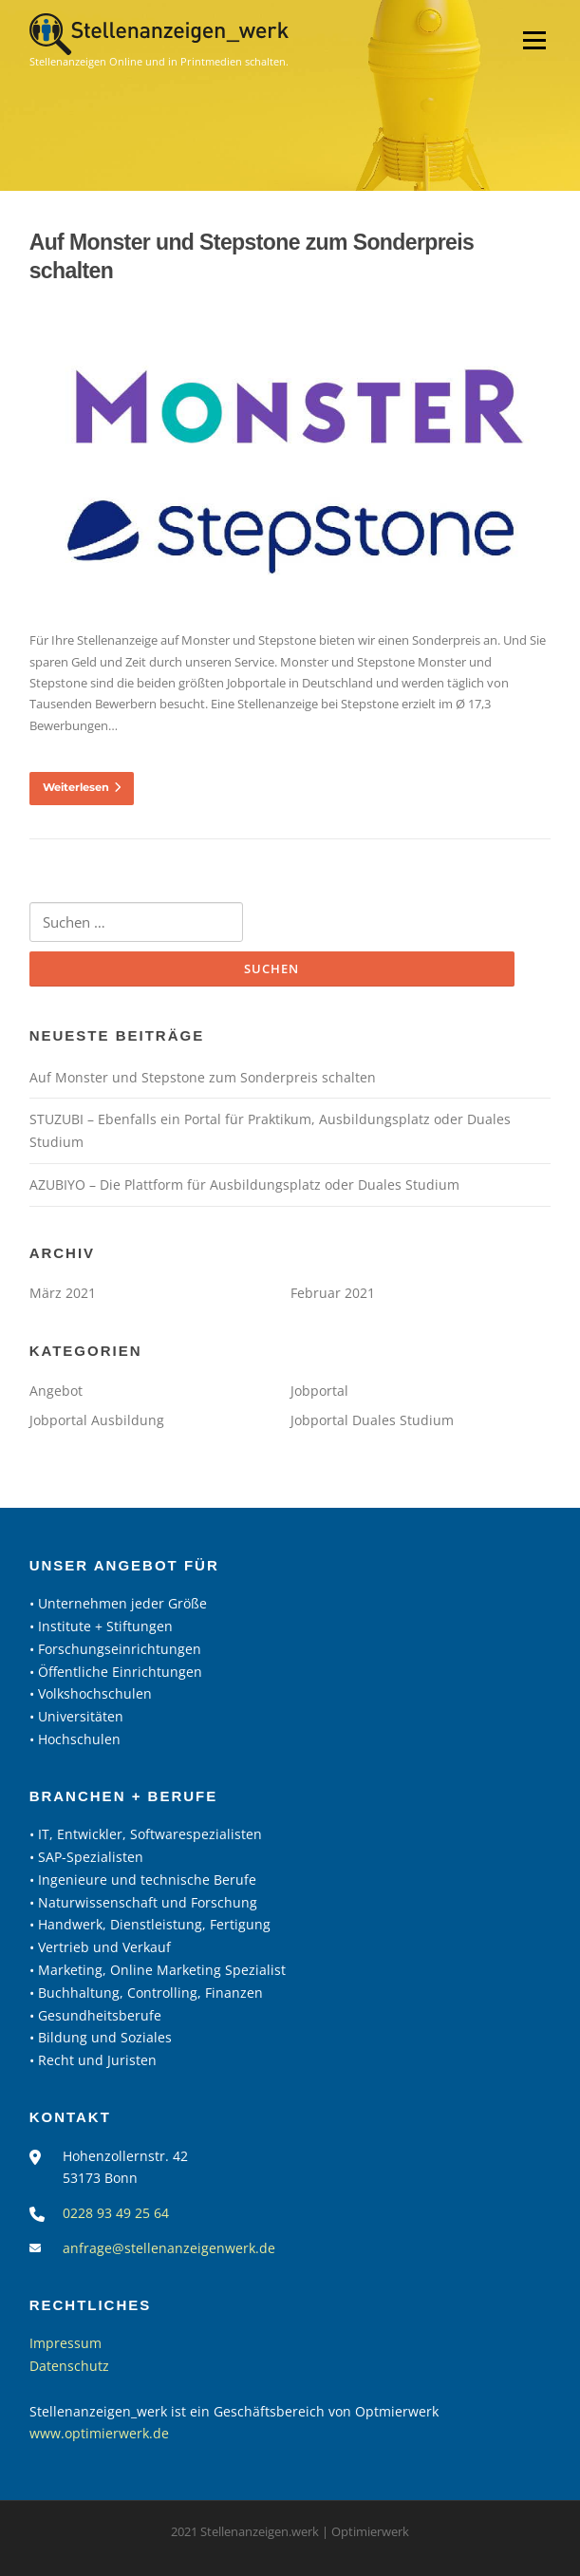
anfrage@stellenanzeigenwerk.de (169, 2248)
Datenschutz (69, 2366)
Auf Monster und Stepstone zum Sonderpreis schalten (202, 1077)
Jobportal (319, 1391)
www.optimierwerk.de (99, 2433)
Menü (534, 39)
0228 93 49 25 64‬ (116, 2213)
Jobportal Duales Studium (372, 1420)
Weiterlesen (82, 787)
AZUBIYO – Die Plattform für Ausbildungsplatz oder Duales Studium (244, 1184)
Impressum (65, 2343)
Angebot (56, 1391)
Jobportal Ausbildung (96, 1420)
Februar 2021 (332, 1293)
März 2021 (62, 1293)
